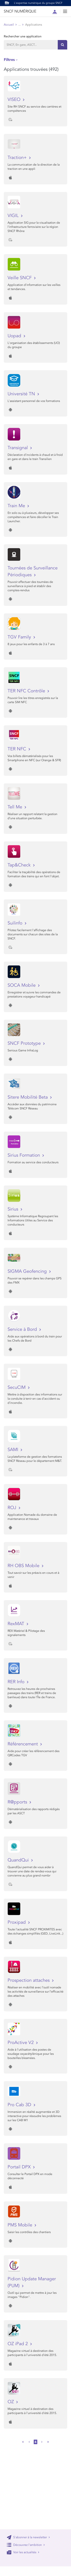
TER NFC (17, 749)
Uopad (15, 336)
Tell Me (15, 807)
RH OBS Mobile (24, 1565)
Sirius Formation (24, 1155)
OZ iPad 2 (18, 2343)
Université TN (22, 394)
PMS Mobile (21, 2225)
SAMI (14, 1449)
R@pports (18, 1802)
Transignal (18, 447)
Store (21, 25)
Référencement (23, 1744)
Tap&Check (20, 865)
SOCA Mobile (22, 985)
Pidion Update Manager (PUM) (32, 2282)
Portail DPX (20, 2167)
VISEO (15, 99)
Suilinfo (16, 923)
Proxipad (17, 1922)
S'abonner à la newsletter (28, 2537)
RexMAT (17, 1623)
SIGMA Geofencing (28, 1271)
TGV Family (20, 637)
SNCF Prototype (25, 1043)
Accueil (9, 25)
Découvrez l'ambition (26, 2545)
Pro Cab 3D (20, 2104)
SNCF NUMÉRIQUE (20, 11)
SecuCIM (17, 1387)
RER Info (17, 1682)
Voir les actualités (23, 2552)
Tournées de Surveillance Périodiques (33, 571)
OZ (11, 2402)
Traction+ (18, 157)
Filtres (9, 59)
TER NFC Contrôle (27, 691)
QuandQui (19, 1860)
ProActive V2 (21, 2042)
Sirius (14, 1209)
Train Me (17, 506)
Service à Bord (23, 1329)
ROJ (13, 1507)
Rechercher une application (22, 36)
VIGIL (14, 215)
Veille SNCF (20, 278)
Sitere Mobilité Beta (28, 1097)
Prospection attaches (29, 1980)
